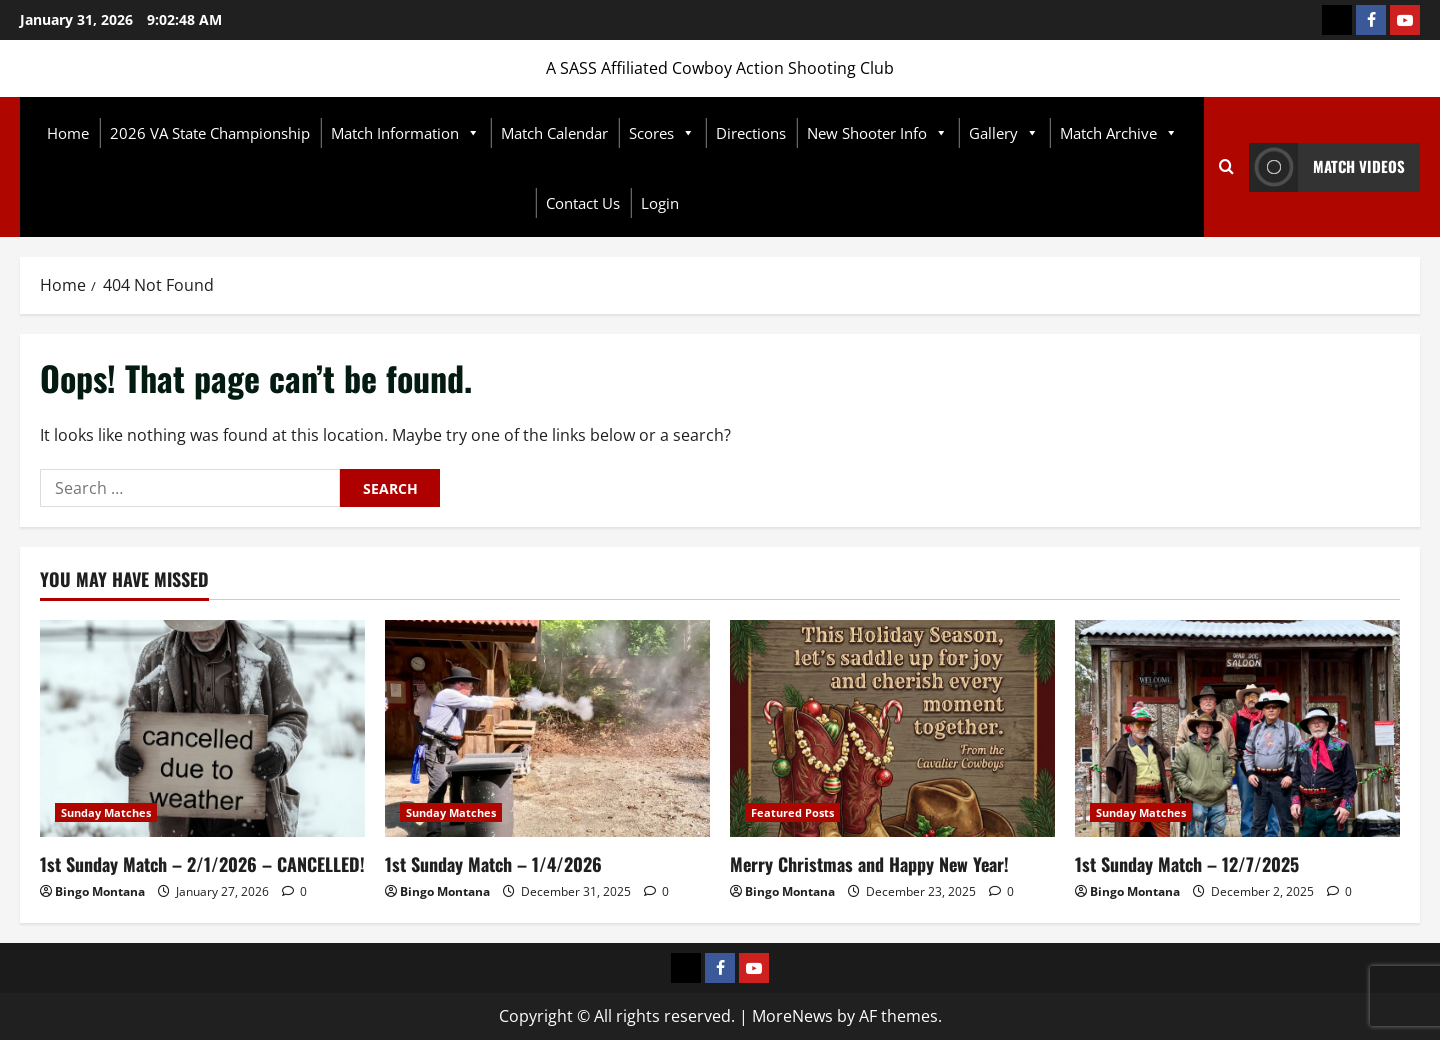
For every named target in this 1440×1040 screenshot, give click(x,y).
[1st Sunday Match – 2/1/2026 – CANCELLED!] (202, 728)
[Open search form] (1226, 167)
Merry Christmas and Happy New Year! (869, 864)
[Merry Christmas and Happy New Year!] (892, 728)
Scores (662, 133)
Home (68, 133)
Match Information (405, 133)
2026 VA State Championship (210, 133)
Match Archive (1119, 133)
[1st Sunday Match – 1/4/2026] (547, 728)
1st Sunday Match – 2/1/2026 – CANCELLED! (202, 864)
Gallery (1004, 133)
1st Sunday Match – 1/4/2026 (493, 864)
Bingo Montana (100, 891)
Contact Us (583, 203)
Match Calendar (554, 133)
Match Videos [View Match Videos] (1327, 167)
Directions (751, 133)
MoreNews (792, 1016)
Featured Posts (792, 812)
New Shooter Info (877, 133)
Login (660, 203)
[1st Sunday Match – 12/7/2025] (1237, 728)
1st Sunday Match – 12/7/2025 (1187, 864)
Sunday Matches (106, 812)
